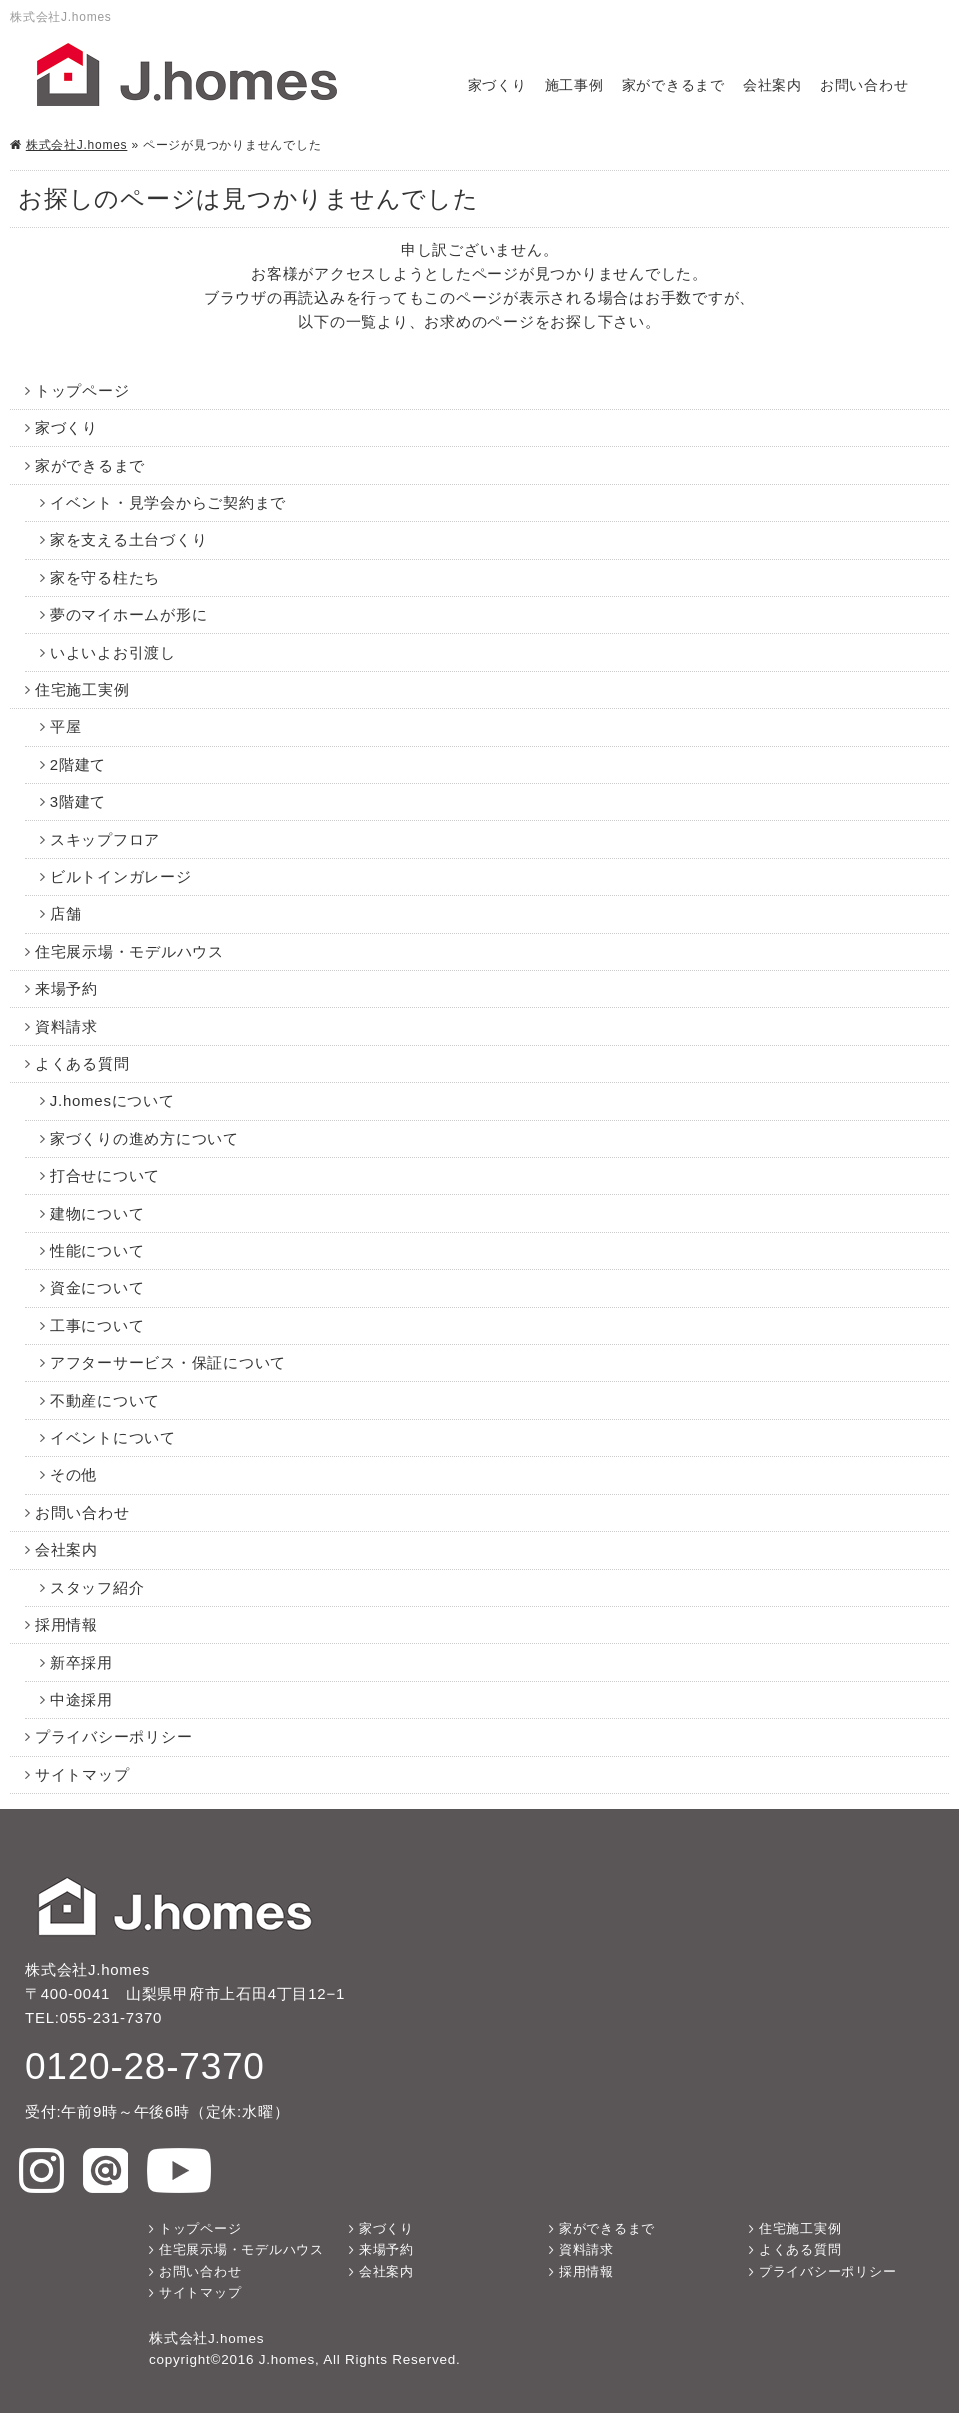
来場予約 (66, 988)
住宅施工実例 (82, 689)
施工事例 (574, 85)
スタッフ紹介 (97, 1587)
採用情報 (66, 1624)
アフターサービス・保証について (168, 1362)
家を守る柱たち (105, 577)
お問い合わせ (864, 85)
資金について (97, 1287)
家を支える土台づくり (129, 539)
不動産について (105, 1400)
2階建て (78, 764)
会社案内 (772, 85)
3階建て (78, 801)
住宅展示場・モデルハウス (129, 951)
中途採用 (81, 1699)
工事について (97, 1325)
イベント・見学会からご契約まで (168, 502)
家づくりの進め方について (144, 1138)
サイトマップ (82, 1774)
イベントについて (113, 1437)
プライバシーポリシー (114, 1736)
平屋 (66, 726)
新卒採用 (81, 1662)
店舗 (66, 913)
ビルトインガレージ (121, 876)
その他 (73, 1474)
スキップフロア (105, 839)
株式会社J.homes (77, 145)
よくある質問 (82, 1063)
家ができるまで (673, 85)
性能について (97, 1250)
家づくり (497, 85)
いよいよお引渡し (113, 652)
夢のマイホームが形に (129, 614)
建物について (97, 1213)
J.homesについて (112, 1100)
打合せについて (105, 1175)
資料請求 (66, 1026)
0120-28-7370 (145, 2066)
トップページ (82, 390)
